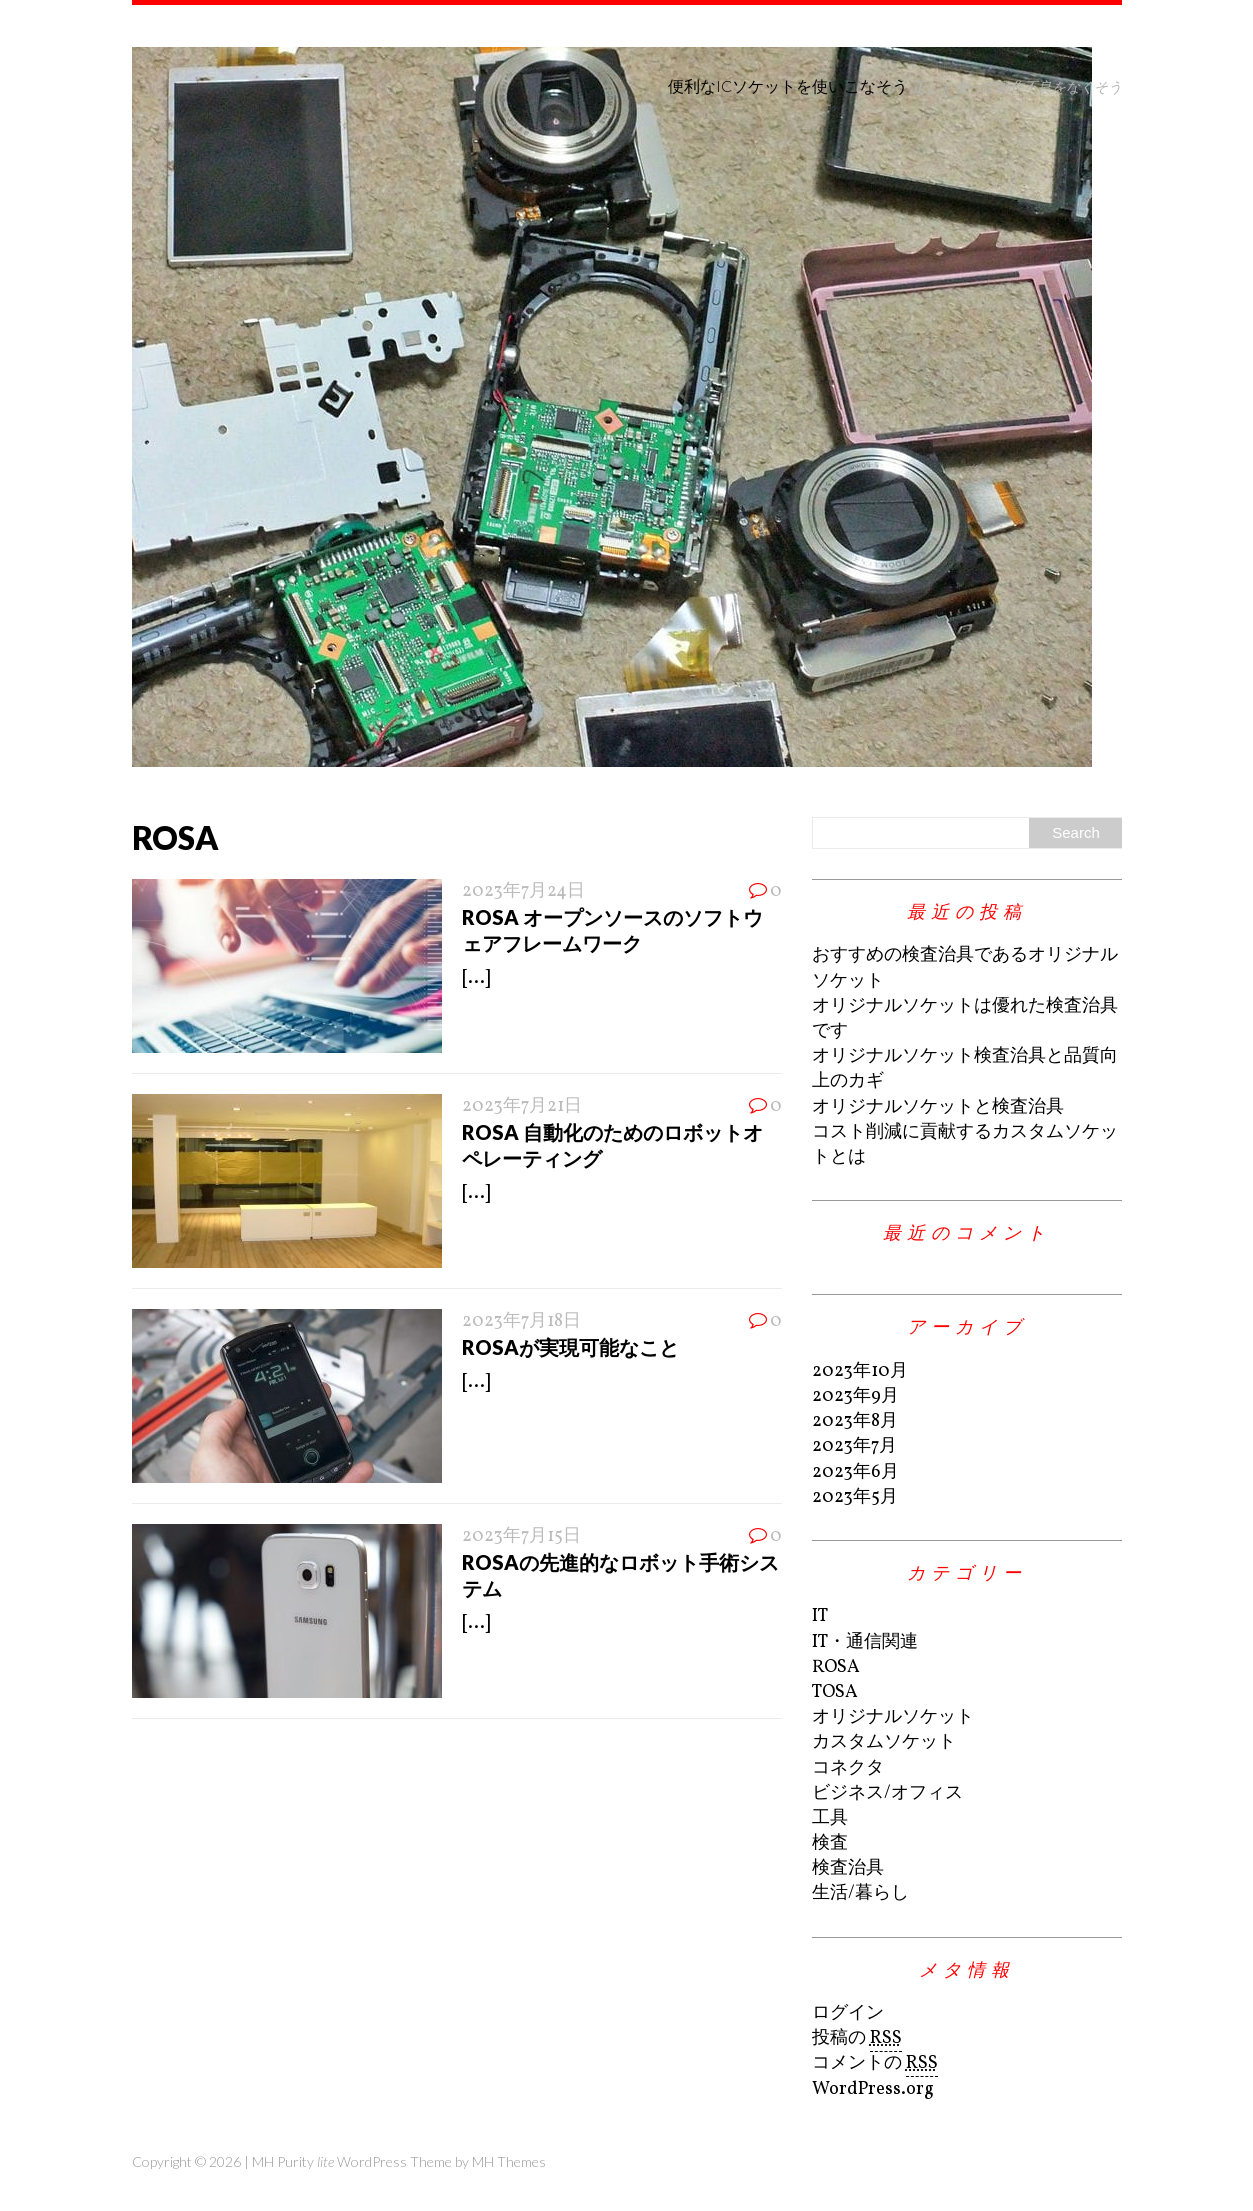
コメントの (875, 2064)
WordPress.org (873, 2089)
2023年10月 (860, 1371)
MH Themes (509, 2161)
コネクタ (848, 1768)
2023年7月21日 (522, 1106)
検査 (830, 1843)
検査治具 (848, 1868)
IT (820, 1616)
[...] (476, 978)
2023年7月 (854, 1446)
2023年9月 (855, 1396)
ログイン (848, 2013)
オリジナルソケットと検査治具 (938, 1107)
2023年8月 (855, 1421)
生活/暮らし (860, 1893)
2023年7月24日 (523, 891)
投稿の (857, 2039)
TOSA (835, 1692)
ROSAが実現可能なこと (570, 1347)
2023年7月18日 (521, 1321)
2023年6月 (855, 1472)
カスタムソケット (884, 1742)
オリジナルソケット (893, 1717)
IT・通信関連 (865, 1642)
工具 (830, 1818)
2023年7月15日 (521, 1536)
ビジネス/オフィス (887, 1793)
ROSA (836, 1667)
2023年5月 (855, 1497)
